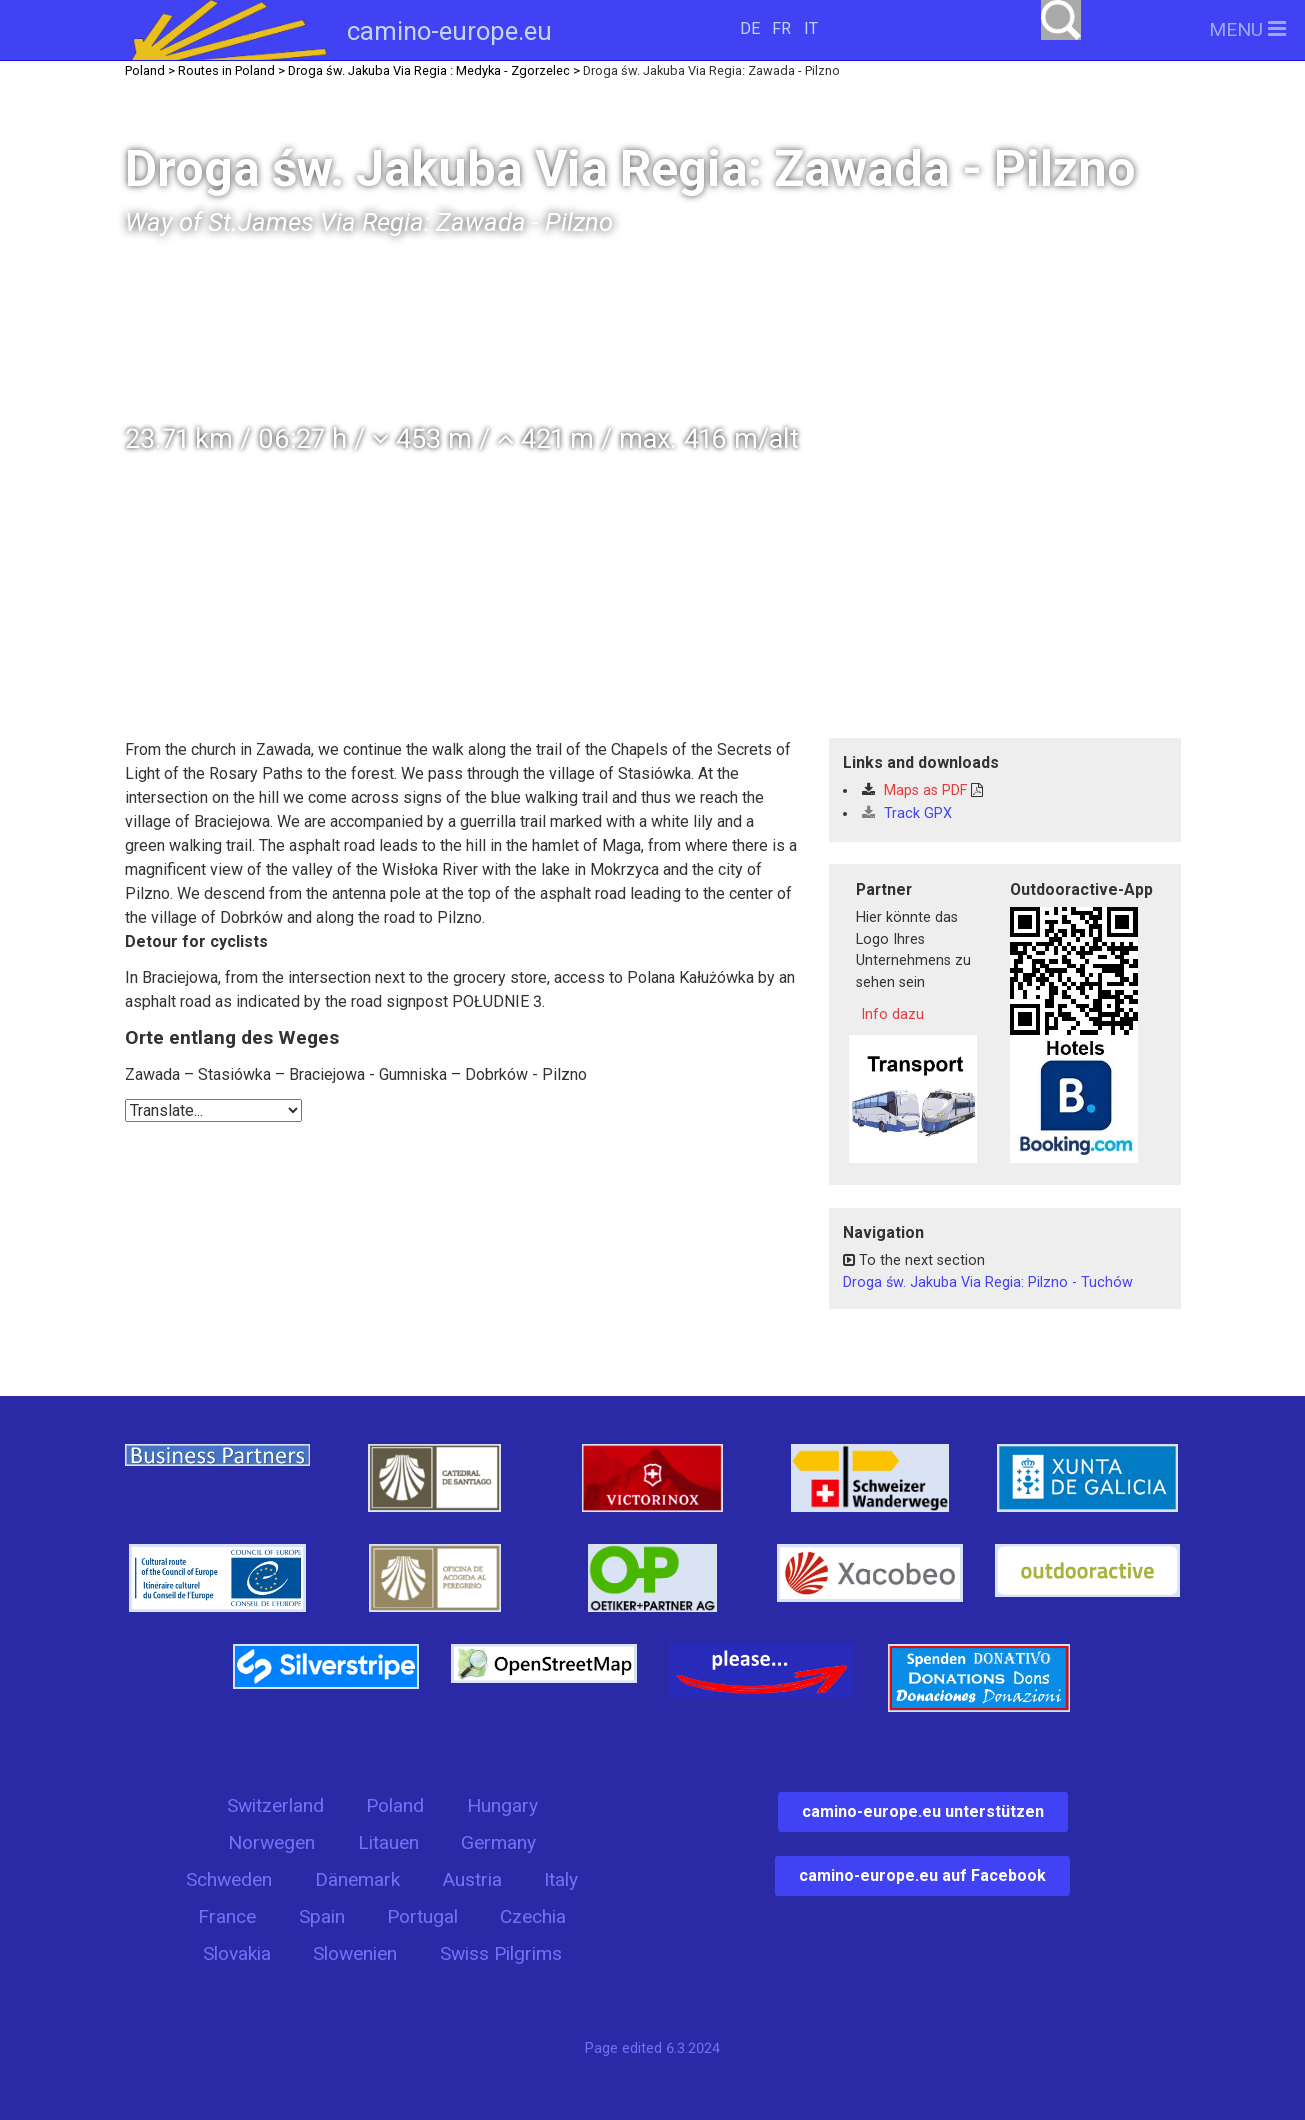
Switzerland (275, 1805)
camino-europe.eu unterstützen (923, 1811)
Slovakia (237, 1953)
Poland (395, 1805)
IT (811, 28)
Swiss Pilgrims (501, 1953)
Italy (561, 1879)
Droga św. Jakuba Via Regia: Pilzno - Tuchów (988, 1282)
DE (750, 28)
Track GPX (907, 813)
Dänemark (357, 1879)
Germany (498, 1842)
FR (781, 28)
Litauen (388, 1842)
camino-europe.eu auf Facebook (922, 1875)
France (227, 1916)
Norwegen (271, 1842)
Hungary (502, 1805)
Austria (472, 1879)
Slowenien (355, 1953)
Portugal (422, 1916)
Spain (322, 1916)
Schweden (229, 1879)
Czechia (533, 1916)
